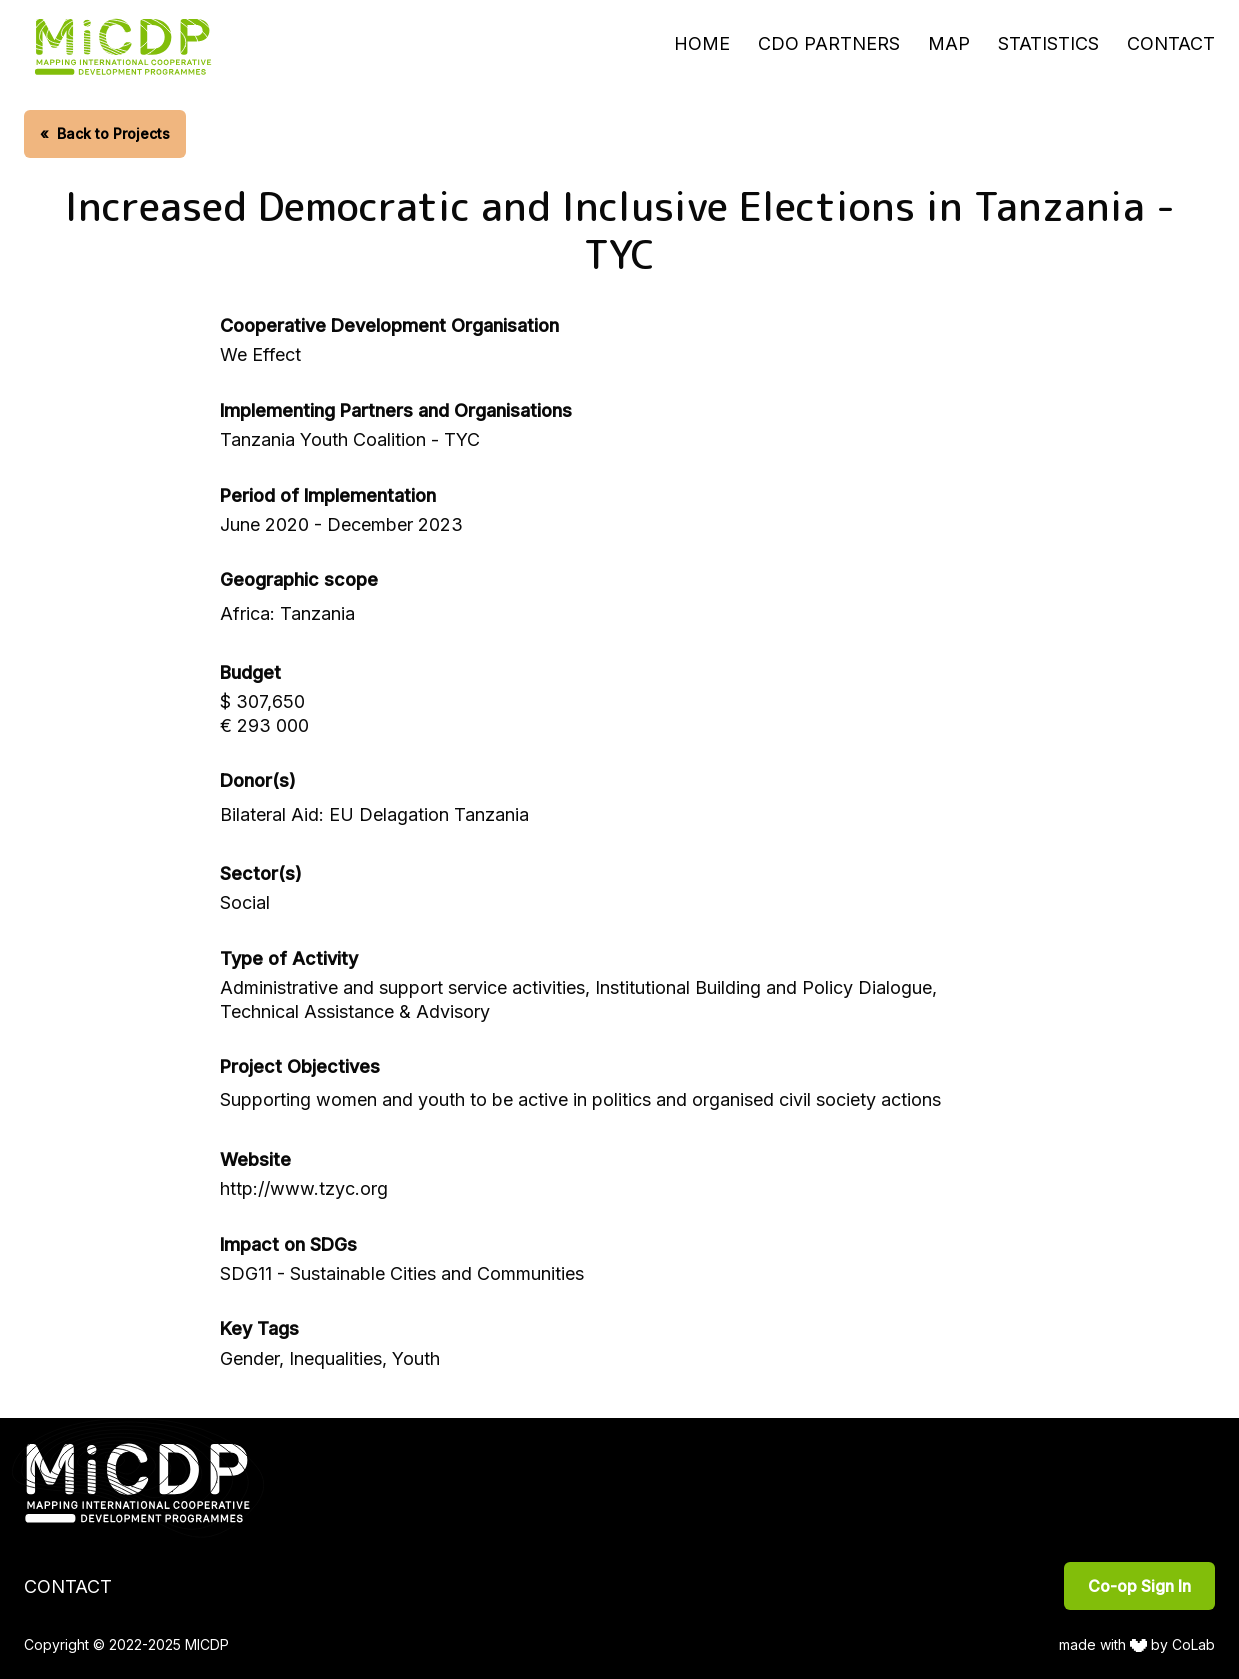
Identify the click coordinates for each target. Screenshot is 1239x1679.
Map (949, 43)
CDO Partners (829, 43)
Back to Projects (105, 133)
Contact (1171, 43)
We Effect (260, 354)
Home (702, 43)
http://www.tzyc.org (304, 1188)
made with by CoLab (1137, 1644)
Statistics (1048, 43)
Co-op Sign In (1139, 1586)
